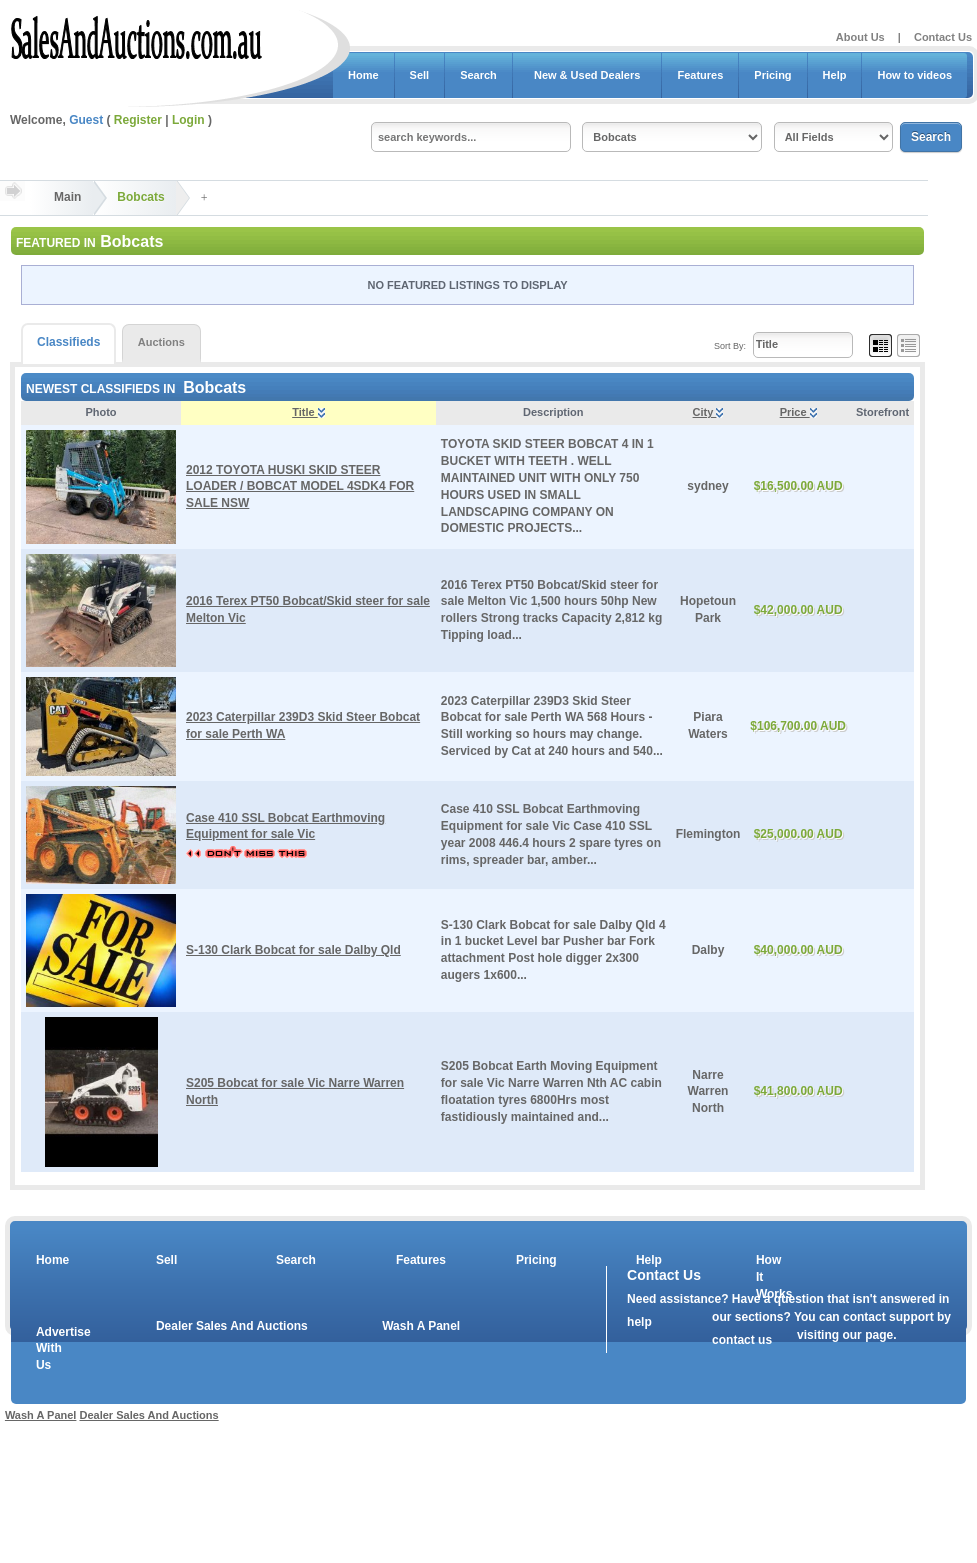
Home (363, 75)
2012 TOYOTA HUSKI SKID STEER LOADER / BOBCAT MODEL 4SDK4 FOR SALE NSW (300, 487)
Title (308, 412)
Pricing (772, 75)
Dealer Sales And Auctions (232, 1326)
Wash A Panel (421, 1326)
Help (835, 75)
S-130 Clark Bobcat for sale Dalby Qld (293, 950)
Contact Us (943, 37)
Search (478, 75)
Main (67, 197)
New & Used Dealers (587, 75)
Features (700, 75)
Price (798, 412)
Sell (420, 75)
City (708, 412)
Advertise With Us (51, 1349)
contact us (742, 1340)
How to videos (914, 75)
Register (138, 120)
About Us (860, 37)
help (639, 1322)
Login (188, 120)
